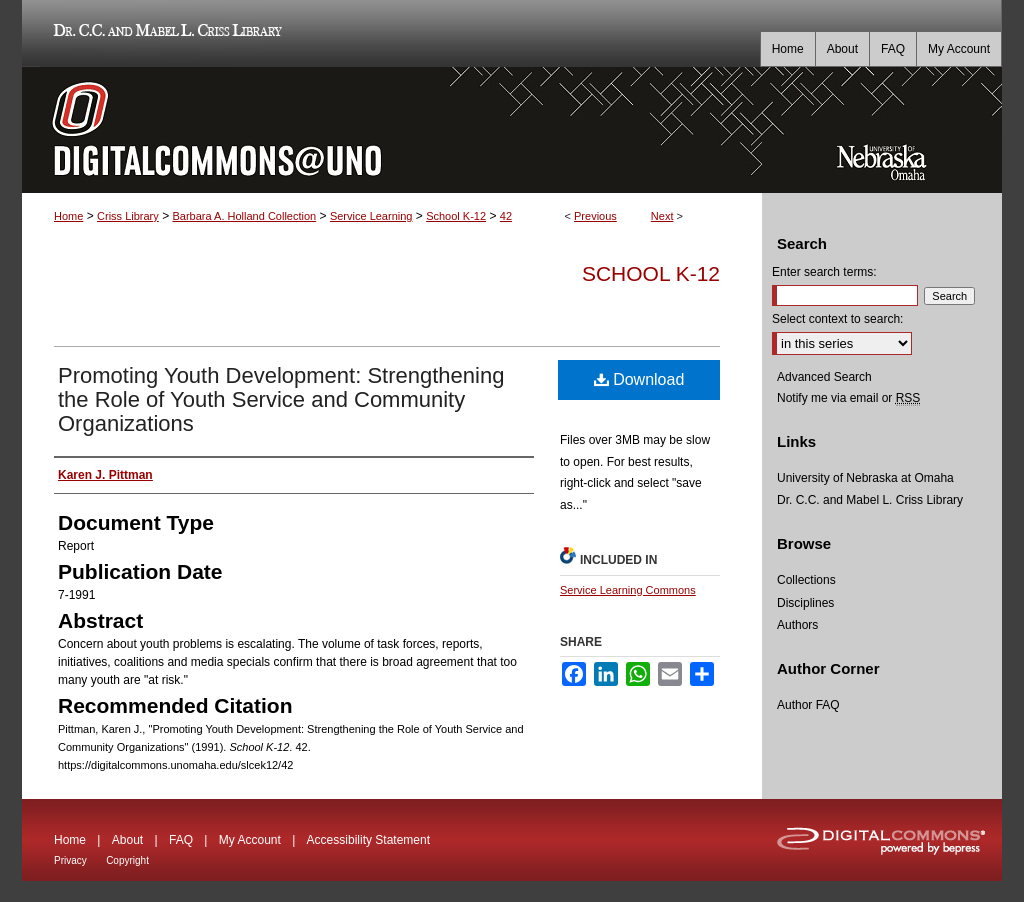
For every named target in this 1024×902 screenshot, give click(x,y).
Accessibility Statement (368, 840)
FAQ (181, 840)
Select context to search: (837, 319)
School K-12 (456, 216)
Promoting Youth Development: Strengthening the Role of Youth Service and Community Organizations (281, 399)
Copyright (127, 860)
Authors (797, 625)
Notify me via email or (848, 398)
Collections (806, 580)
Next (662, 216)
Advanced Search (824, 377)
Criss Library (128, 216)
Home (68, 216)
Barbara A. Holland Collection (244, 216)
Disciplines (805, 603)
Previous (595, 216)
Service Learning (371, 216)
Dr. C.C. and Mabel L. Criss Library (164, 33)
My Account (250, 840)
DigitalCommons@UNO (392, 130)
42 (506, 216)
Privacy (70, 860)
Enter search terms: (824, 272)
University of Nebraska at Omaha (865, 478)
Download (639, 379)
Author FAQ (808, 705)
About (127, 840)
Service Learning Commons (628, 590)
